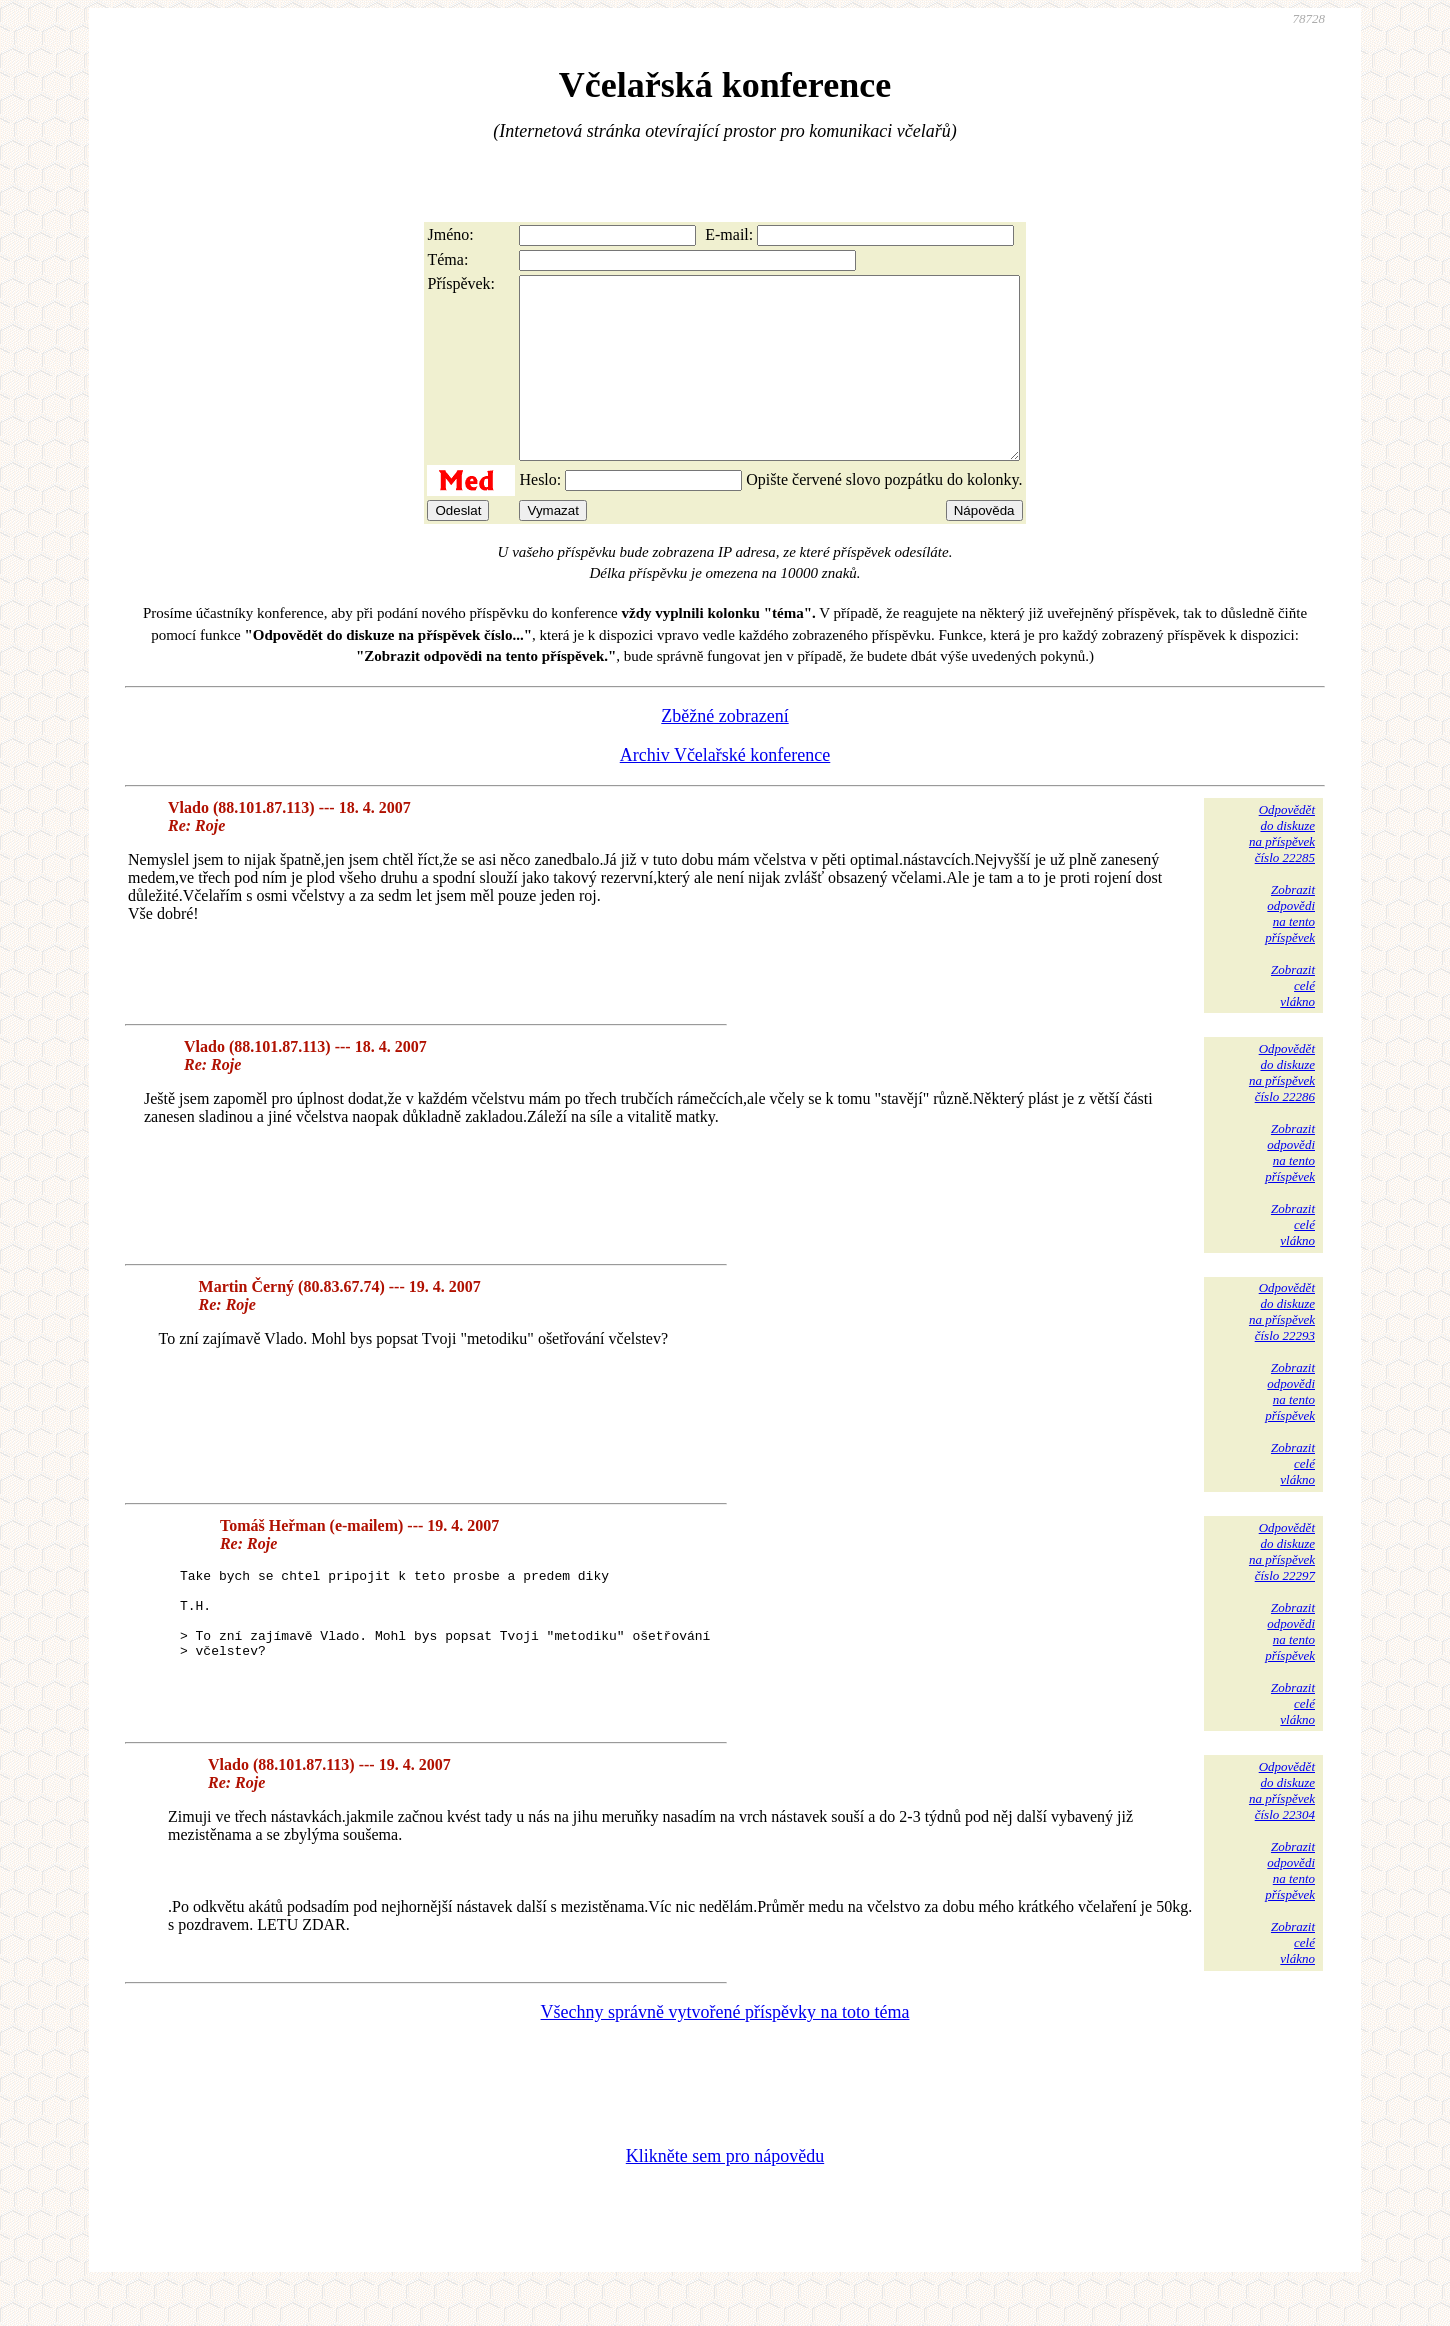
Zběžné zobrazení (724, 752)
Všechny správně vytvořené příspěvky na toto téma (725, 2048)
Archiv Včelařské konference (725, 791)
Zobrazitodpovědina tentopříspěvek (1290, 949)
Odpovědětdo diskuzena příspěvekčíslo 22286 (1282, 1108)
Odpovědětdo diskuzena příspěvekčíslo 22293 (1282, 1347)
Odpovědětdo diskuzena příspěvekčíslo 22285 (1282, 869)
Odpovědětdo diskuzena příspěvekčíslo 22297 (1282, 1587)
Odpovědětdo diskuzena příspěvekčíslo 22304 (1282, 1826)
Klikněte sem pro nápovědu (725, 2192)
